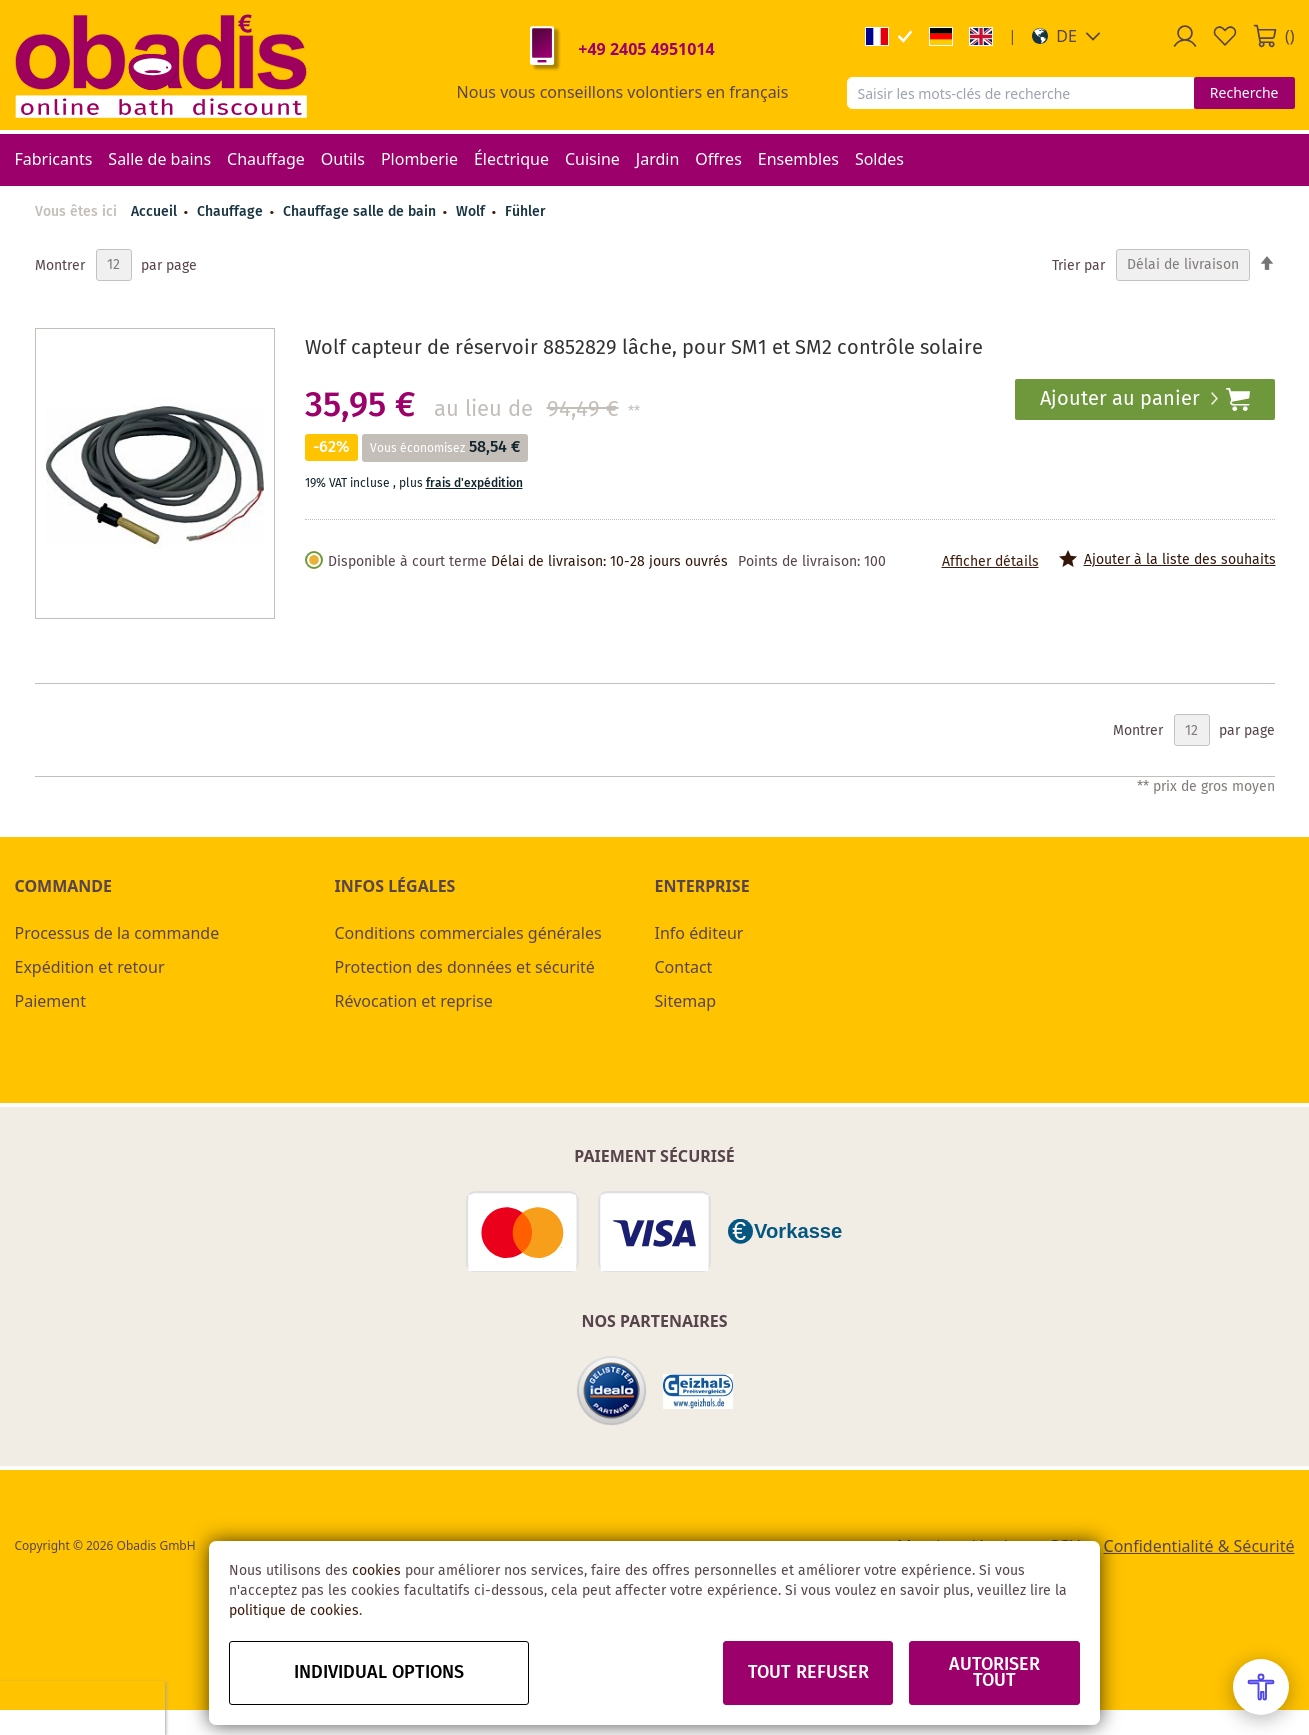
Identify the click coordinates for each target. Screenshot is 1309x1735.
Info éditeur (699, 933)
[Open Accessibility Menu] (1261, 1687)
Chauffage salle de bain (361, 212)
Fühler (525, 212)
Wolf (472, 212)
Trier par (1078, 265)
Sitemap (686, 1001)
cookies (376, 1571)
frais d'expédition (474, 483)
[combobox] (1020, 93)
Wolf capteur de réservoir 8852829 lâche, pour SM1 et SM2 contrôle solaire (644, 348)
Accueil (154, 212)
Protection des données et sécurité (465, 967)
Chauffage (232, 212)
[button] (1066, 36)
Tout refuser (808, 1673)
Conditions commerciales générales (468, 933)
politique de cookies (294, 1611)
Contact (684, 967)
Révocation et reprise (414, 1001)
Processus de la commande (117, 933)
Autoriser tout (994, 1673)
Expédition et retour (90, 967)
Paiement (50, 1001)
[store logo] (161, 65)
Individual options (379, 1673)
